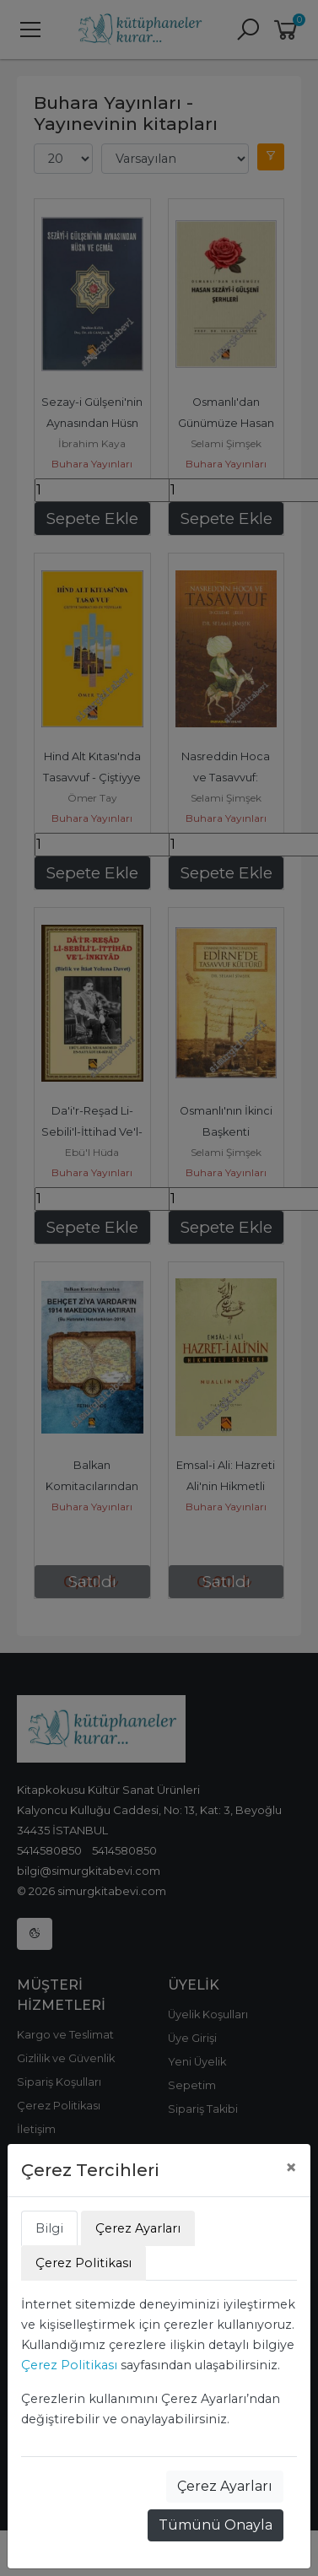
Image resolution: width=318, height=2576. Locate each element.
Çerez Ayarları (224, 2486)
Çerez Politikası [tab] (83, 2263)
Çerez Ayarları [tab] (138, 2228)
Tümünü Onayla (215, 2525)
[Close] (291, 2167)
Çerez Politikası (69, 2365)
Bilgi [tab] (49, 2228)
